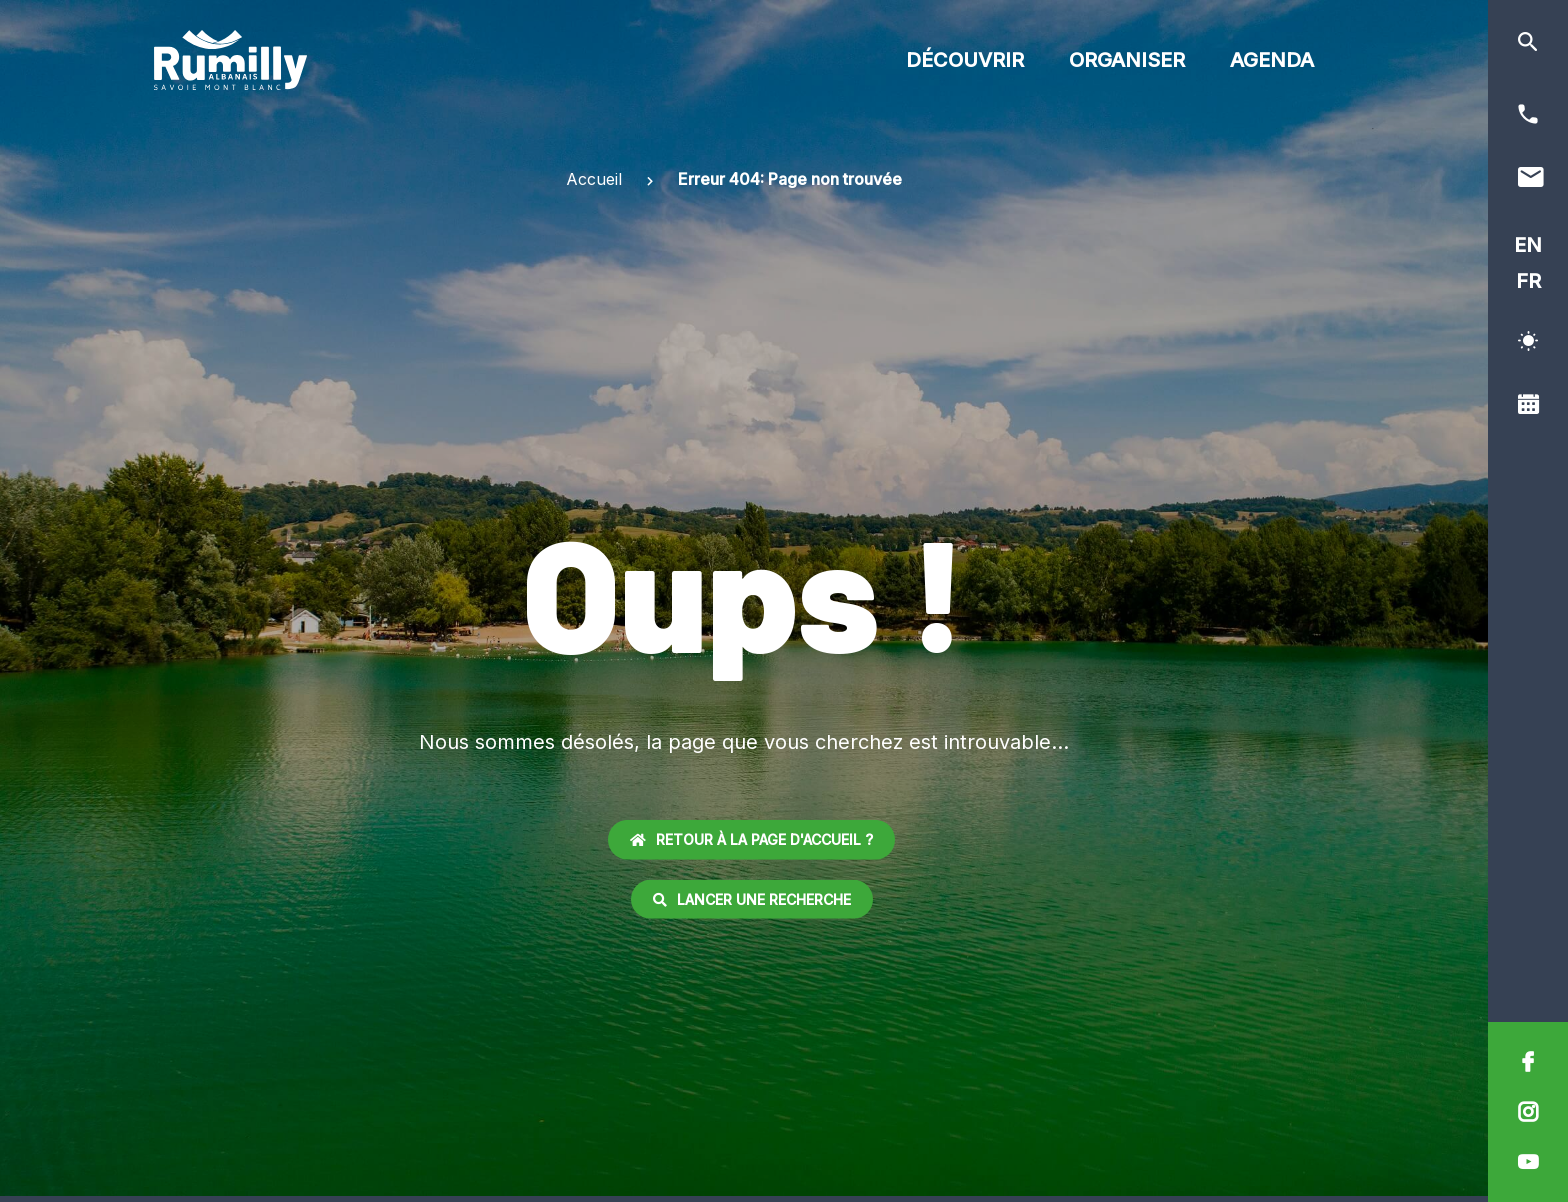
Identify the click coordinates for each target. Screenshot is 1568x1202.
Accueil (594, 179)
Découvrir (965, 60)
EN (1528, 245)
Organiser (1127, 60)
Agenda (1272, 60)
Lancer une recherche (752, 898)
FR (1528, 281)
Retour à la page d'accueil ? (751, 839)
